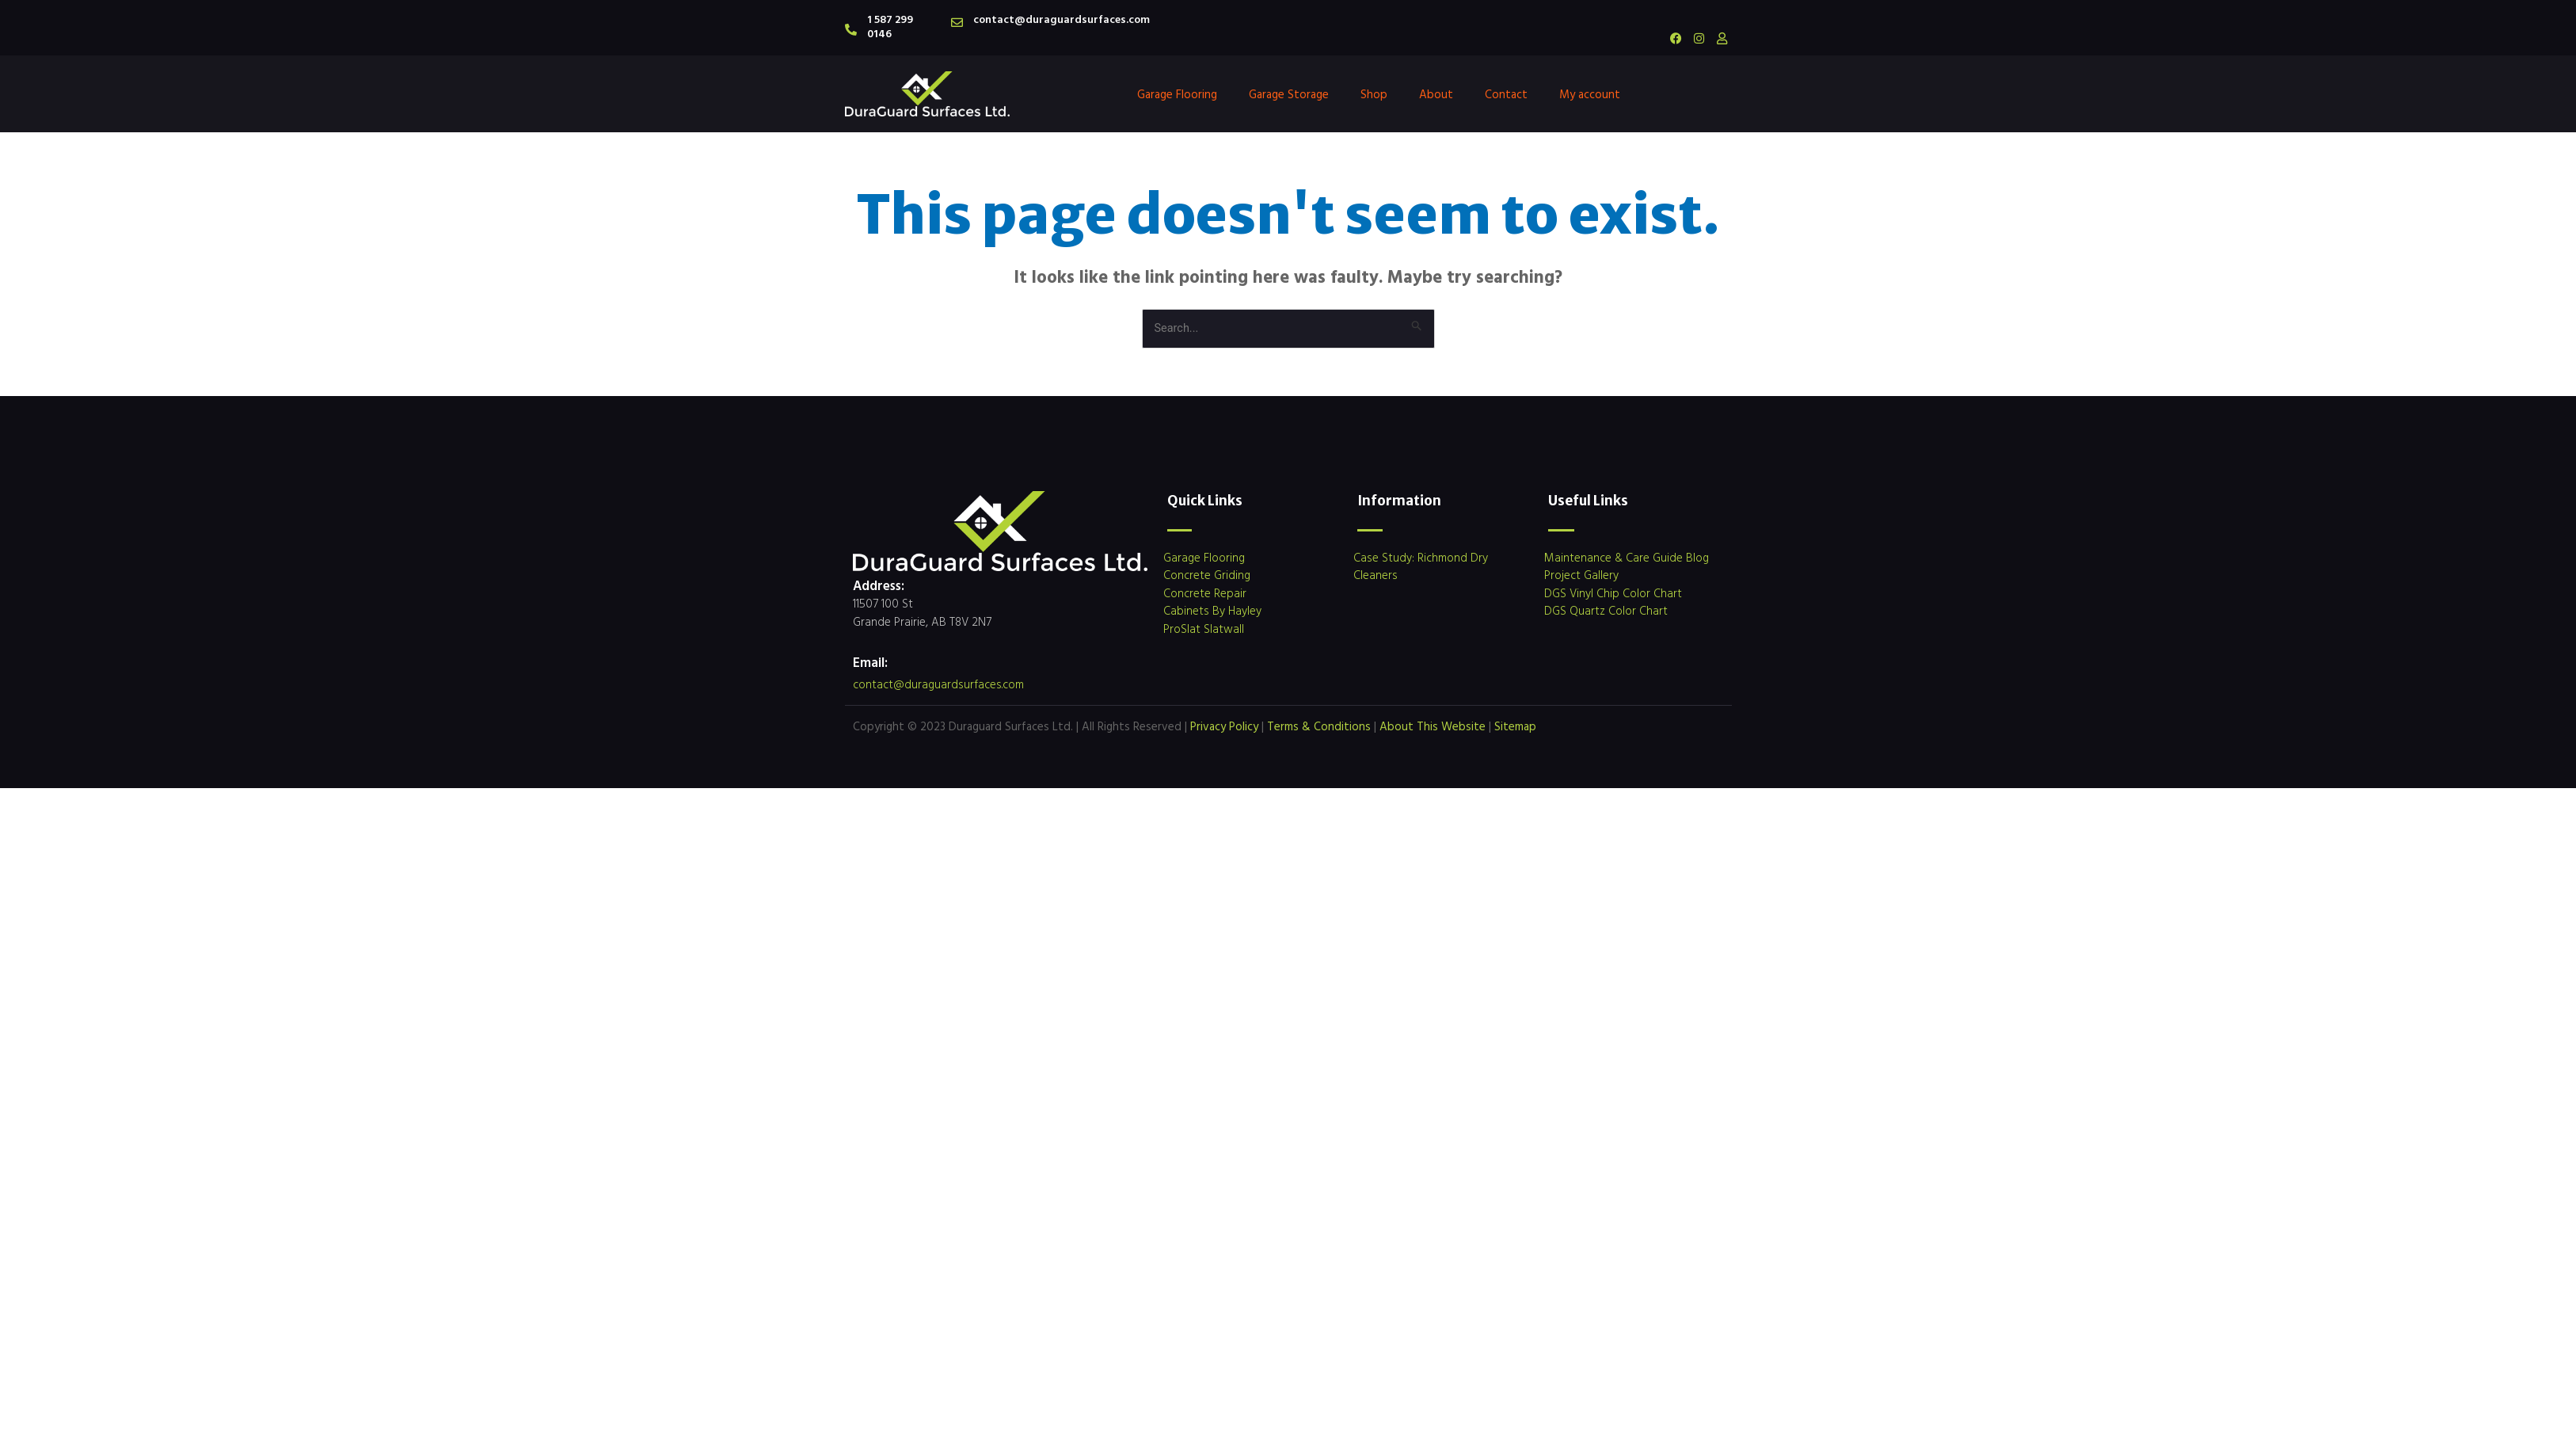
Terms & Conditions (1319, 727)
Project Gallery (1581, 575)
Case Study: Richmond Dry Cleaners (1420, 567)
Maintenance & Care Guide (1613, 558)
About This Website (1432, 727)
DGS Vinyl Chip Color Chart (1613, 594)
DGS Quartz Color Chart (1606, 611)
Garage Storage (1289, 94)
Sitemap (1515, 727)
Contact (1506, 94)
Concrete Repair (1204, 594)
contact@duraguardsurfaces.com (1061, 18)
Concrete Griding (1206, 575)
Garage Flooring (1177, 94)
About (1436, 94)
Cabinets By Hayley (1212, 611)
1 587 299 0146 (890, 25)
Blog (1697, 558)
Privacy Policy (1224, 727)
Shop (1373, 94)
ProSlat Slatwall (1203, 629)
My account (1589, 94)
